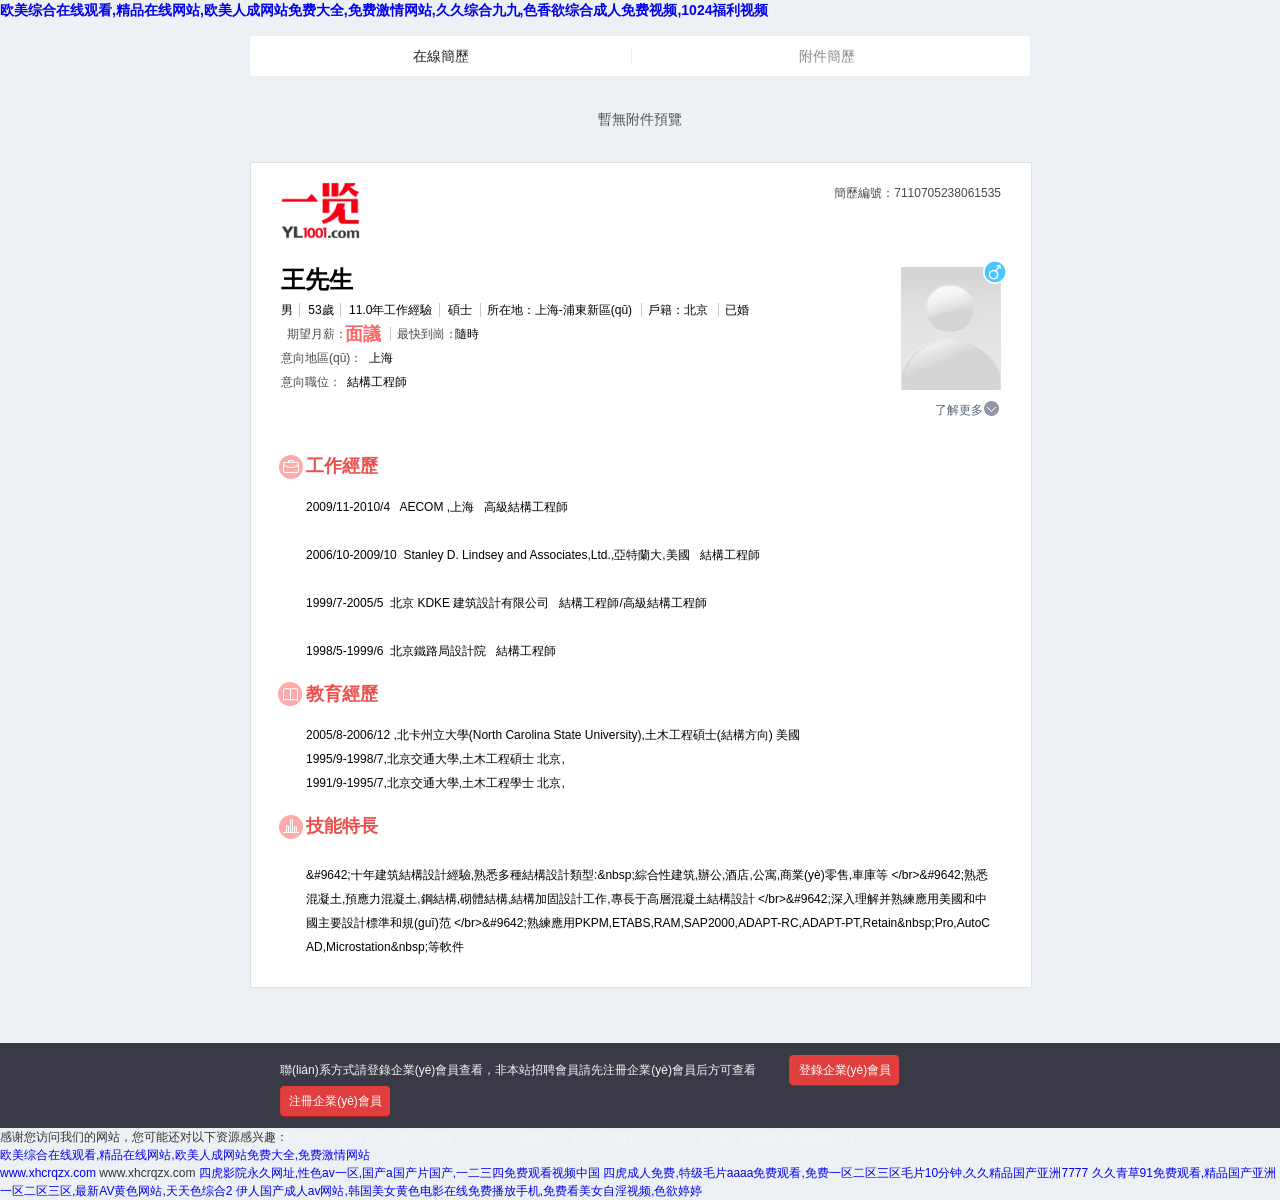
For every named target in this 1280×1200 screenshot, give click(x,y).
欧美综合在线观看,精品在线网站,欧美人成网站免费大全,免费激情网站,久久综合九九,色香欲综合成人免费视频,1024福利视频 (384, 10)
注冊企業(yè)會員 (335, 1101)
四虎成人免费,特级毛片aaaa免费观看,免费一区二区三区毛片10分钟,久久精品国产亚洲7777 (845, 1173)
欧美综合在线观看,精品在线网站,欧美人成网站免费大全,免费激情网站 (185, 1155)
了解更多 (968, 409)
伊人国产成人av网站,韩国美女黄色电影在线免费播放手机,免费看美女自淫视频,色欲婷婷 (469, 1191)
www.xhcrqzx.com (48, 1173)
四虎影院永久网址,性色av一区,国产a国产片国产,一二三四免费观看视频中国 (399, 1173)
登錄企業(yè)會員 (845, 1070)
